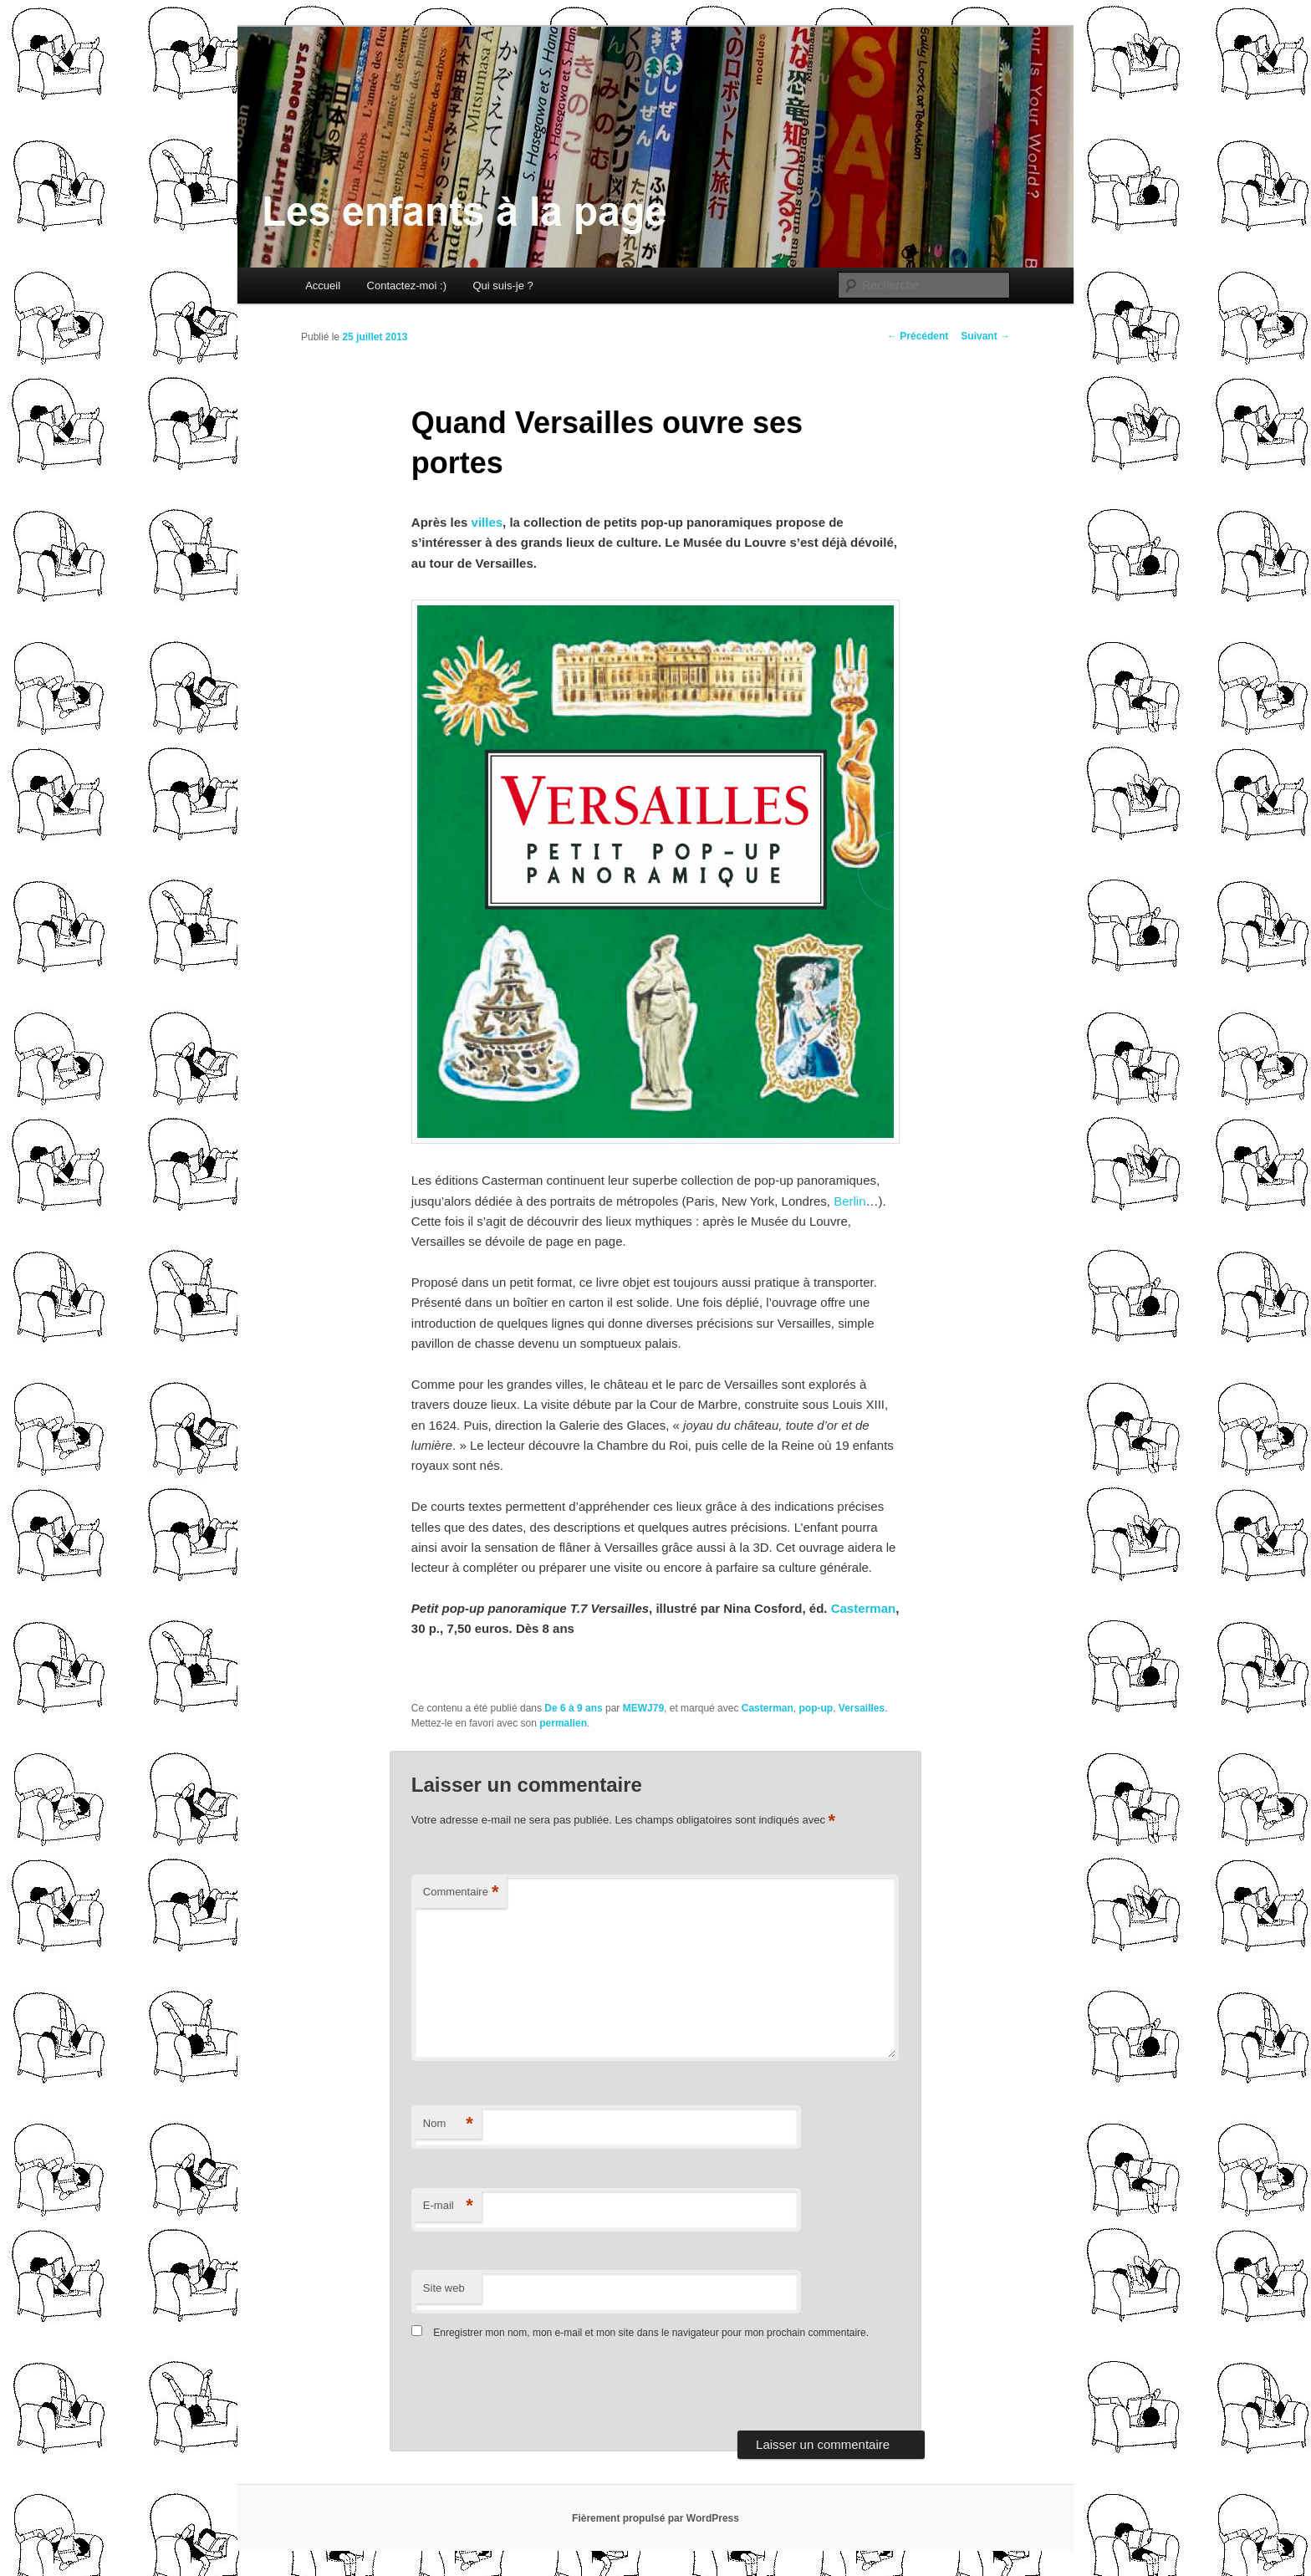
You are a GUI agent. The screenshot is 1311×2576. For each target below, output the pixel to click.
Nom (448, 2124)
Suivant (985, 336)
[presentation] (525, 2389)
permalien (563, 1723)
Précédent (917, 336)
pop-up (815, 1708)
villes (487, 522)
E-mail (448, 2206)
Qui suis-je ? (502, 285)
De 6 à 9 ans (573, 1708)
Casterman (863, 1608)
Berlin (849, 1201)
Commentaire (461, 1892)
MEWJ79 (643, 1708)
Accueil (322, 285)
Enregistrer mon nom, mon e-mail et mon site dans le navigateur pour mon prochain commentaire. (651, 2333)
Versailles (862, 1708)
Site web (444, 2288)
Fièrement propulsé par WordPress (655, 2518)
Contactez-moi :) (406, 285)
